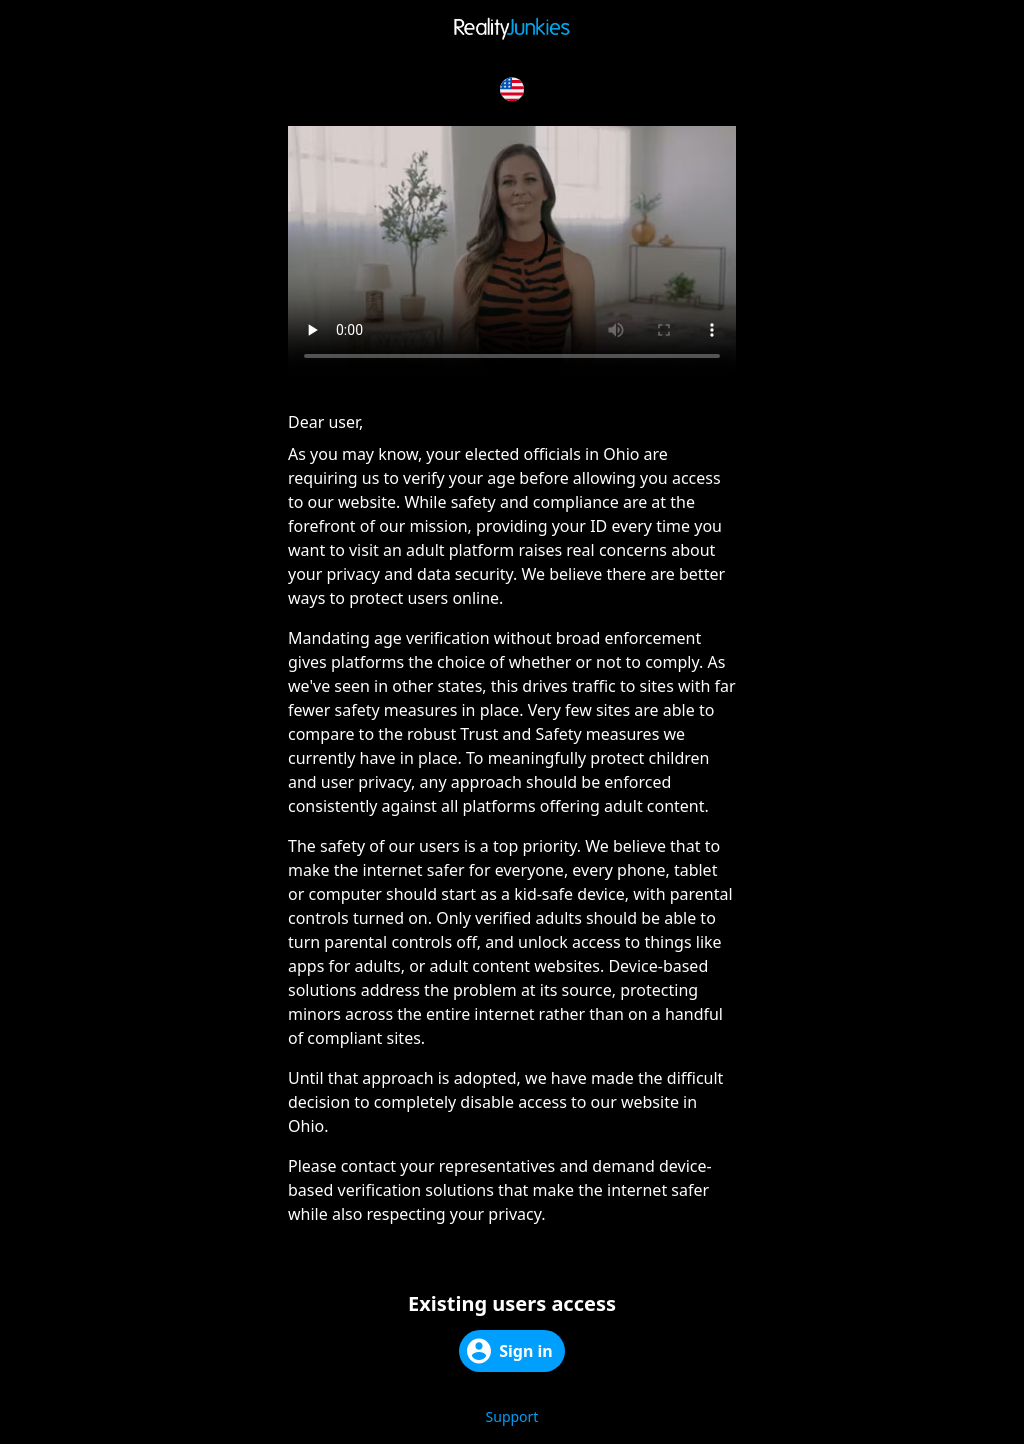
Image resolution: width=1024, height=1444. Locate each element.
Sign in (509, 1351)
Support (512, 1416)
